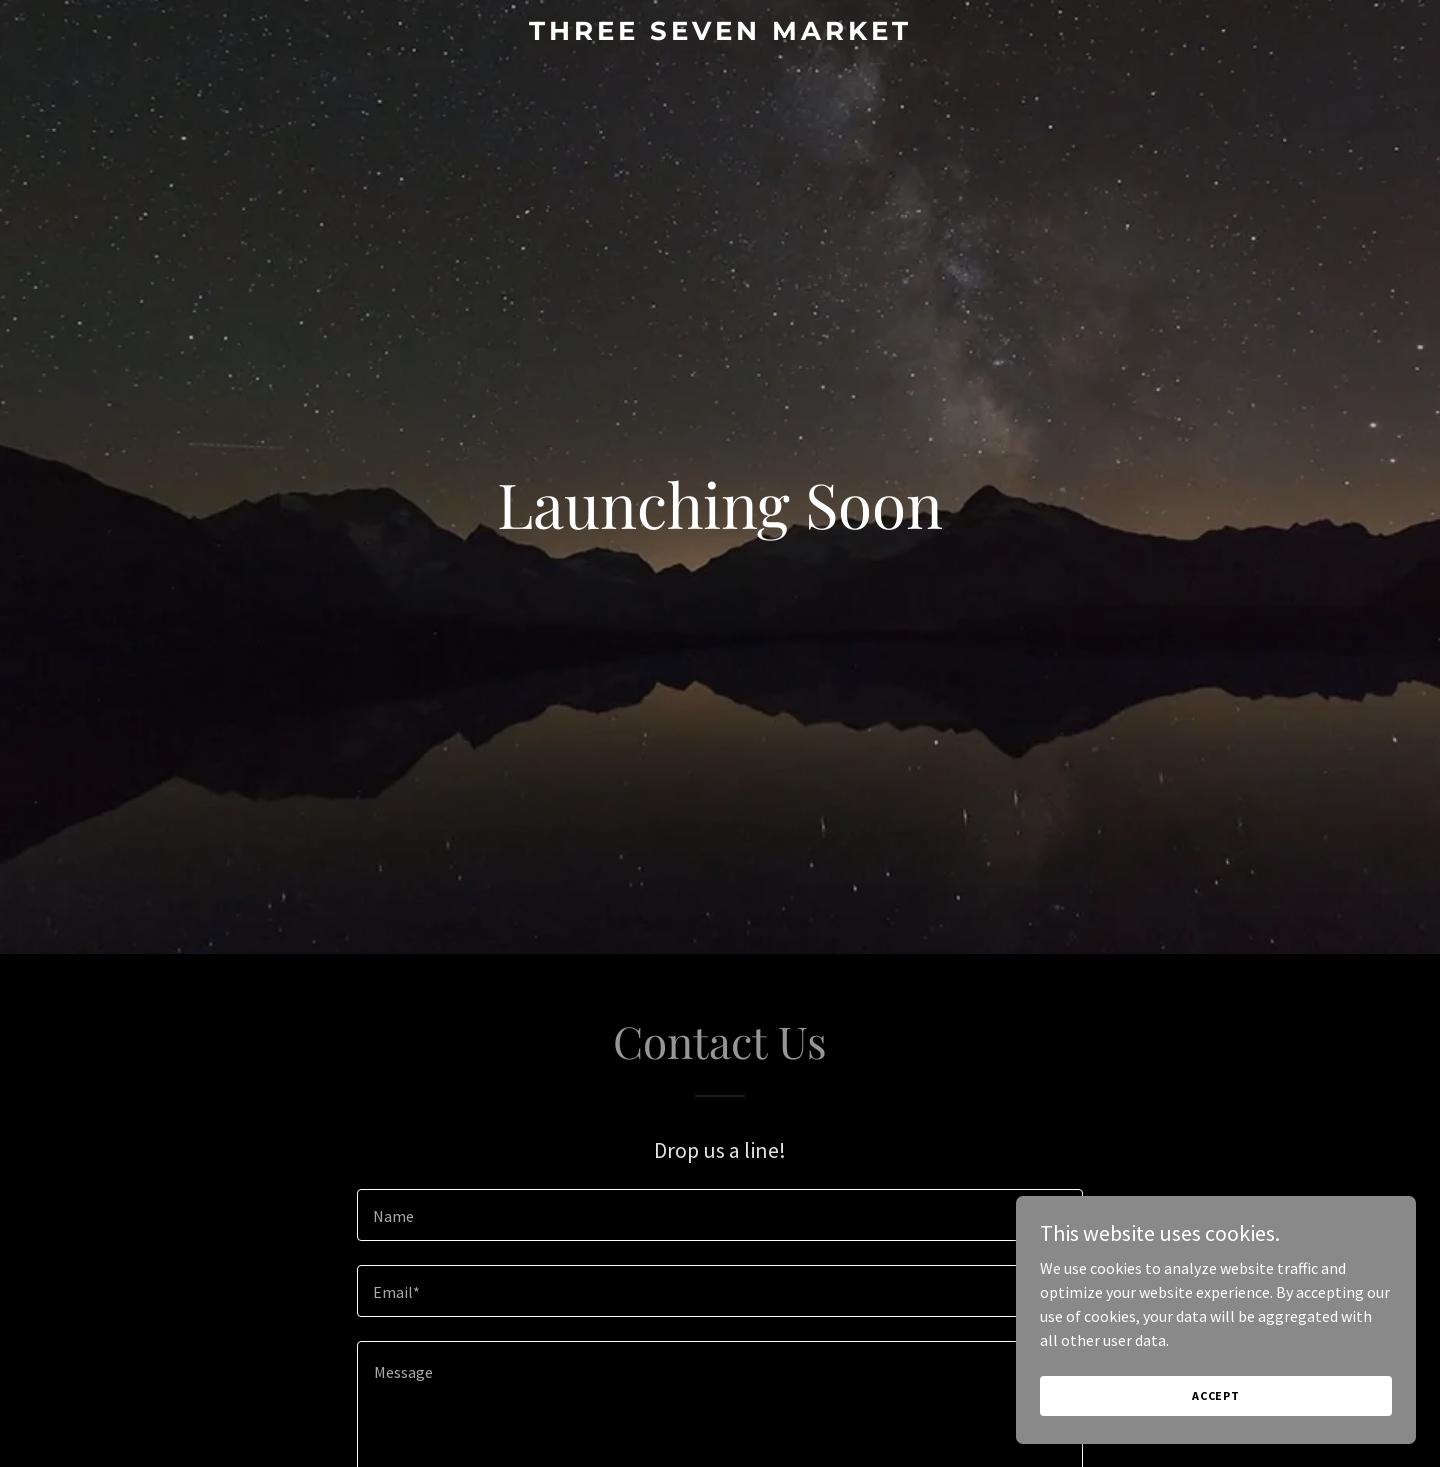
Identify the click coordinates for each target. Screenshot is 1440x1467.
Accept (1216, 1395)
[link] (720, 34)
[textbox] (719, 1215)
